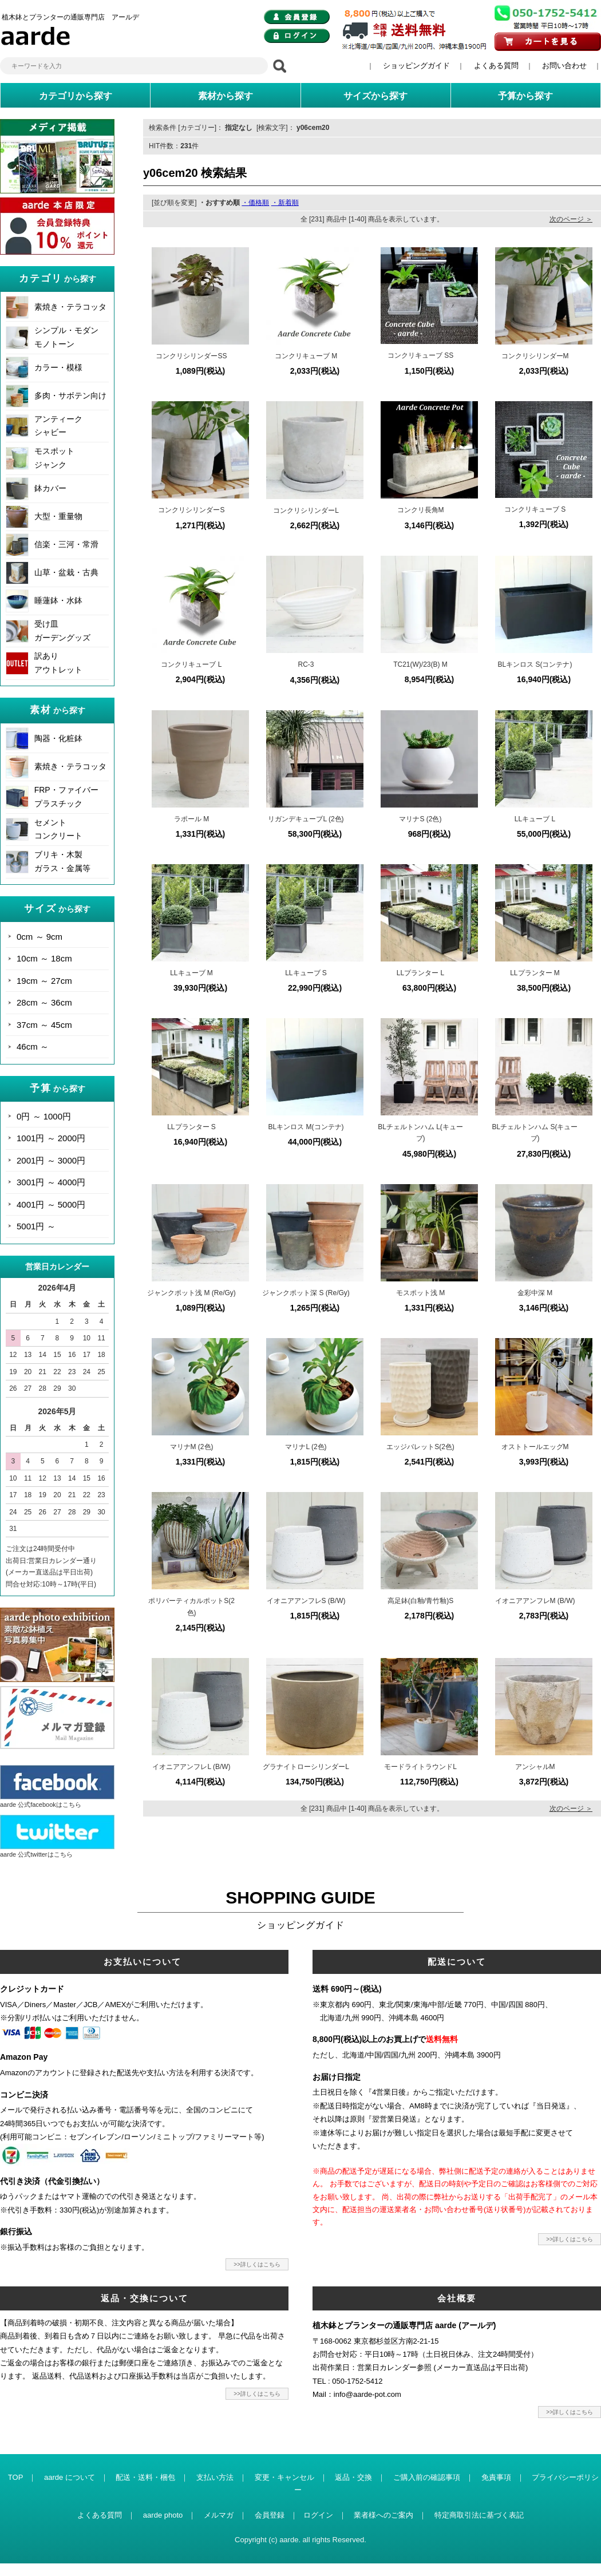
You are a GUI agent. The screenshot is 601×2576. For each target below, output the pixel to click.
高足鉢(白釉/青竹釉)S (420, 1601)
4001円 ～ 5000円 (51, 1204)
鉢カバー (50, 488)
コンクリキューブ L (191, 664)
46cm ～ (33, 1046)
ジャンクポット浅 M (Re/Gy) (191, 1293)
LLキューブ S (306, 973)
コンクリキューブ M (306, 356)
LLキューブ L (535, 819)
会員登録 (269, 2515)
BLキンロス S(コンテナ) (534, 664)
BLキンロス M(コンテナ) (306, 1127)
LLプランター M (535, 973)
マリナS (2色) (420, 819)
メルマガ (219, 2515)
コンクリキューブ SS (420, 355)
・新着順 (285, 203)
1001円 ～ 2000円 (51, 1138)
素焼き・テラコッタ (70, 306)
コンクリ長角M (420, 510)
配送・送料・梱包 (145, 2477)
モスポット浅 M (420, 1293)
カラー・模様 (58, 367)
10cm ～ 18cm (44, 958)
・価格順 (255, 203)
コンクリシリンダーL (306, 511)
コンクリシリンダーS (191, 510)
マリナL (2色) (305, 1447)
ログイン (318, 2515)
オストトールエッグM (535, 1447)
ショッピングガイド (416, 65)
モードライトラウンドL (420, 1767)
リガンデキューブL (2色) (305, 819)
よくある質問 (496, 65)
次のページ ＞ (570, 219)
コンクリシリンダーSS (191, 356)
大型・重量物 (58, 516)
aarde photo (163, 2515)
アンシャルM (535, 1767)
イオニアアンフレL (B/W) (191, 1767)
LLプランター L (420, 973)
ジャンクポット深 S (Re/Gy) (306, 1293)
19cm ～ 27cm (44, 981)
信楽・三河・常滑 (66, 544)
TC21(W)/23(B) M (420, 664)
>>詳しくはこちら (257, 2264)
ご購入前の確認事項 (426, 2477)
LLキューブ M (191, 973)
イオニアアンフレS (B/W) (306, 1601)
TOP (15, 2477)
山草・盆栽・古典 (66, 572)
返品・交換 (353, 2477)
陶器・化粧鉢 (58, 738)
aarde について (69, 2477)
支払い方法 (215, 2477)
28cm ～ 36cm (44, 1002)
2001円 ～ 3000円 (51, 1160)
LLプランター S (191, 1127)
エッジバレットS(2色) (420, 1447)
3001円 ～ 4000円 (51, 1182)
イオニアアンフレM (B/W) (535, 1601)
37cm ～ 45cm (44, 1025)
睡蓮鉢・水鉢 (58, 600)
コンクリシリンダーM (535, 356)
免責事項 (496, 2477)
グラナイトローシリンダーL (306, 1767)
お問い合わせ (564, 65)
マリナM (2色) (191, 1447)
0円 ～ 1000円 (44, 1116)
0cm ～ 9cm (39, 936)
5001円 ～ (36, 1226)
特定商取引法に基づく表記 (479, 2515)
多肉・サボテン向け (70, 395)
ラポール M (191, 819)
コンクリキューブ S (535, 509)
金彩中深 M (534, 1293)
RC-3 (306, 664)
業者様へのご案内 (383, 2515)
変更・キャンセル (284, 2477)
